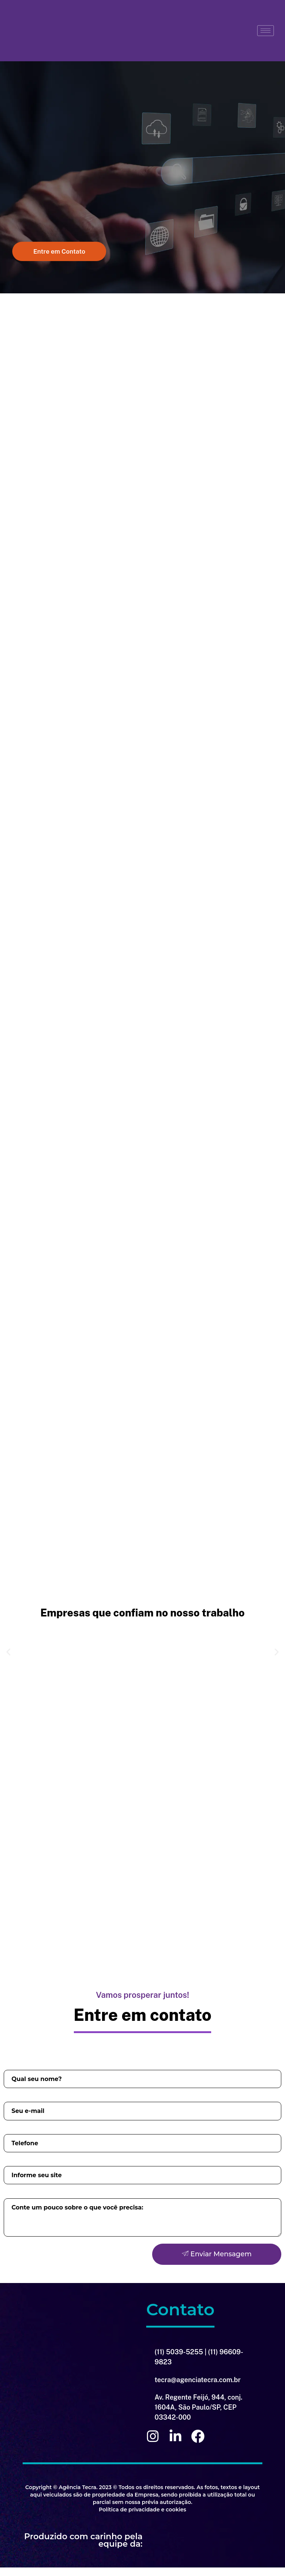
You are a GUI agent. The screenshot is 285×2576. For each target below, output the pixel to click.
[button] (56, 252)
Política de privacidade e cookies (142, 2517)
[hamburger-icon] (265, 30)
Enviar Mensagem (217, 2263)
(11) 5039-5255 (178, 2360)
